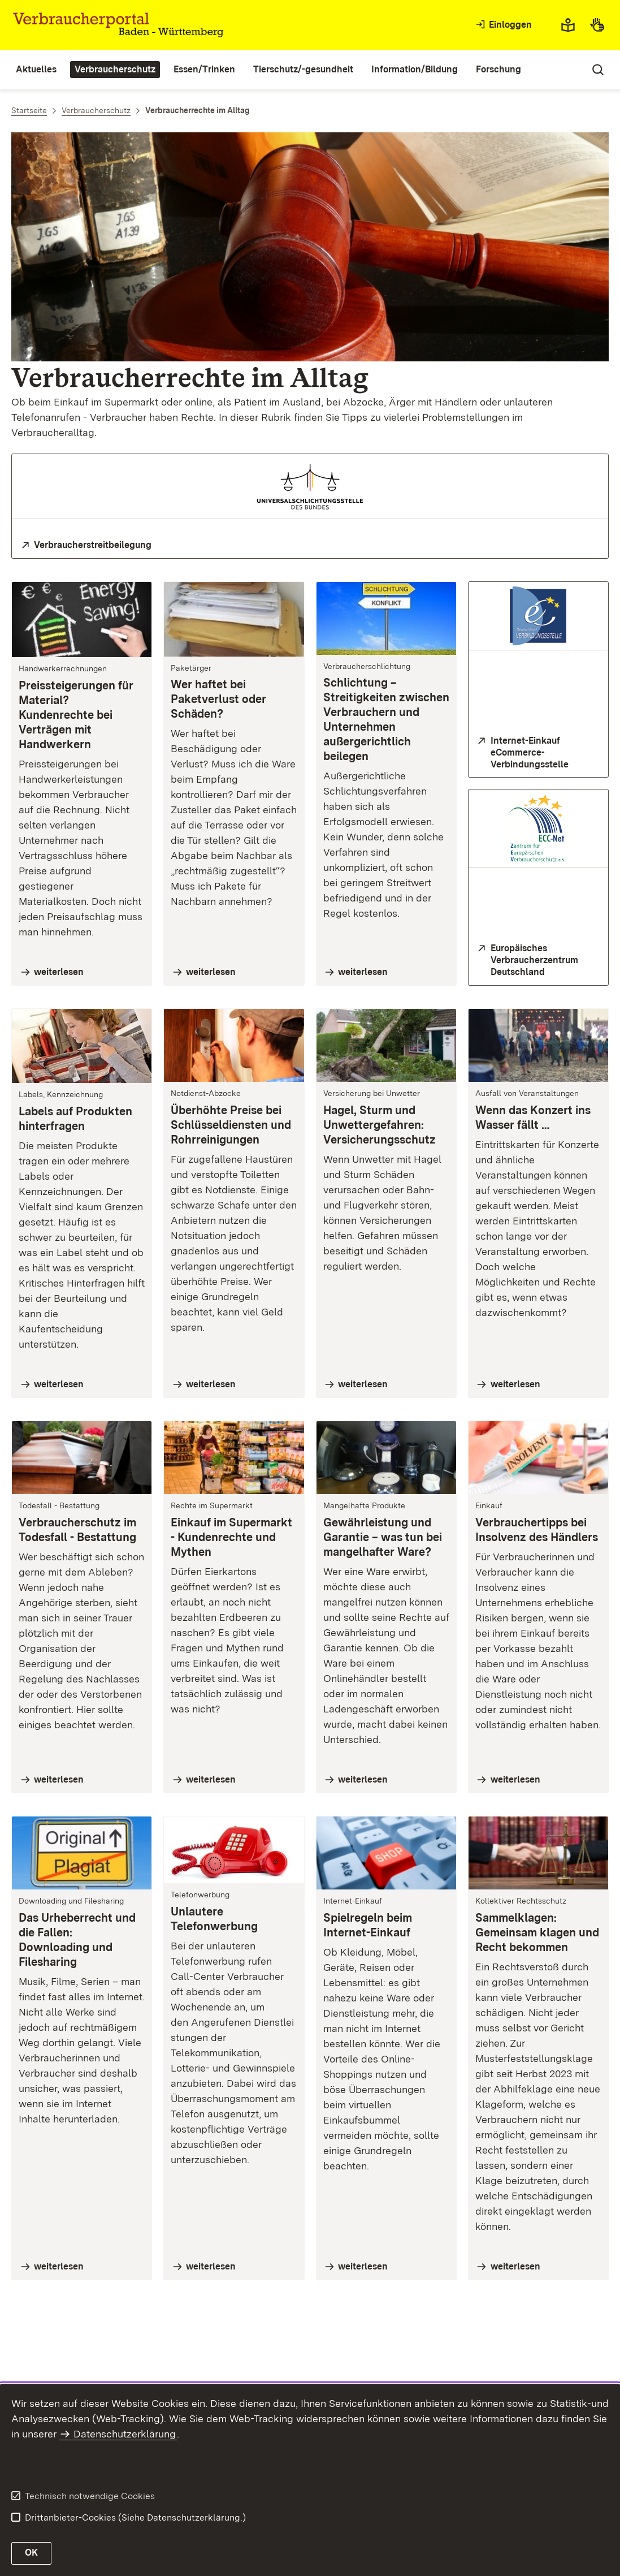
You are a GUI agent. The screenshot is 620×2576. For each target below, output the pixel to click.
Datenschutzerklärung (124, 2434)
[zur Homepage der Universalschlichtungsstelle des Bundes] (310, 545)
